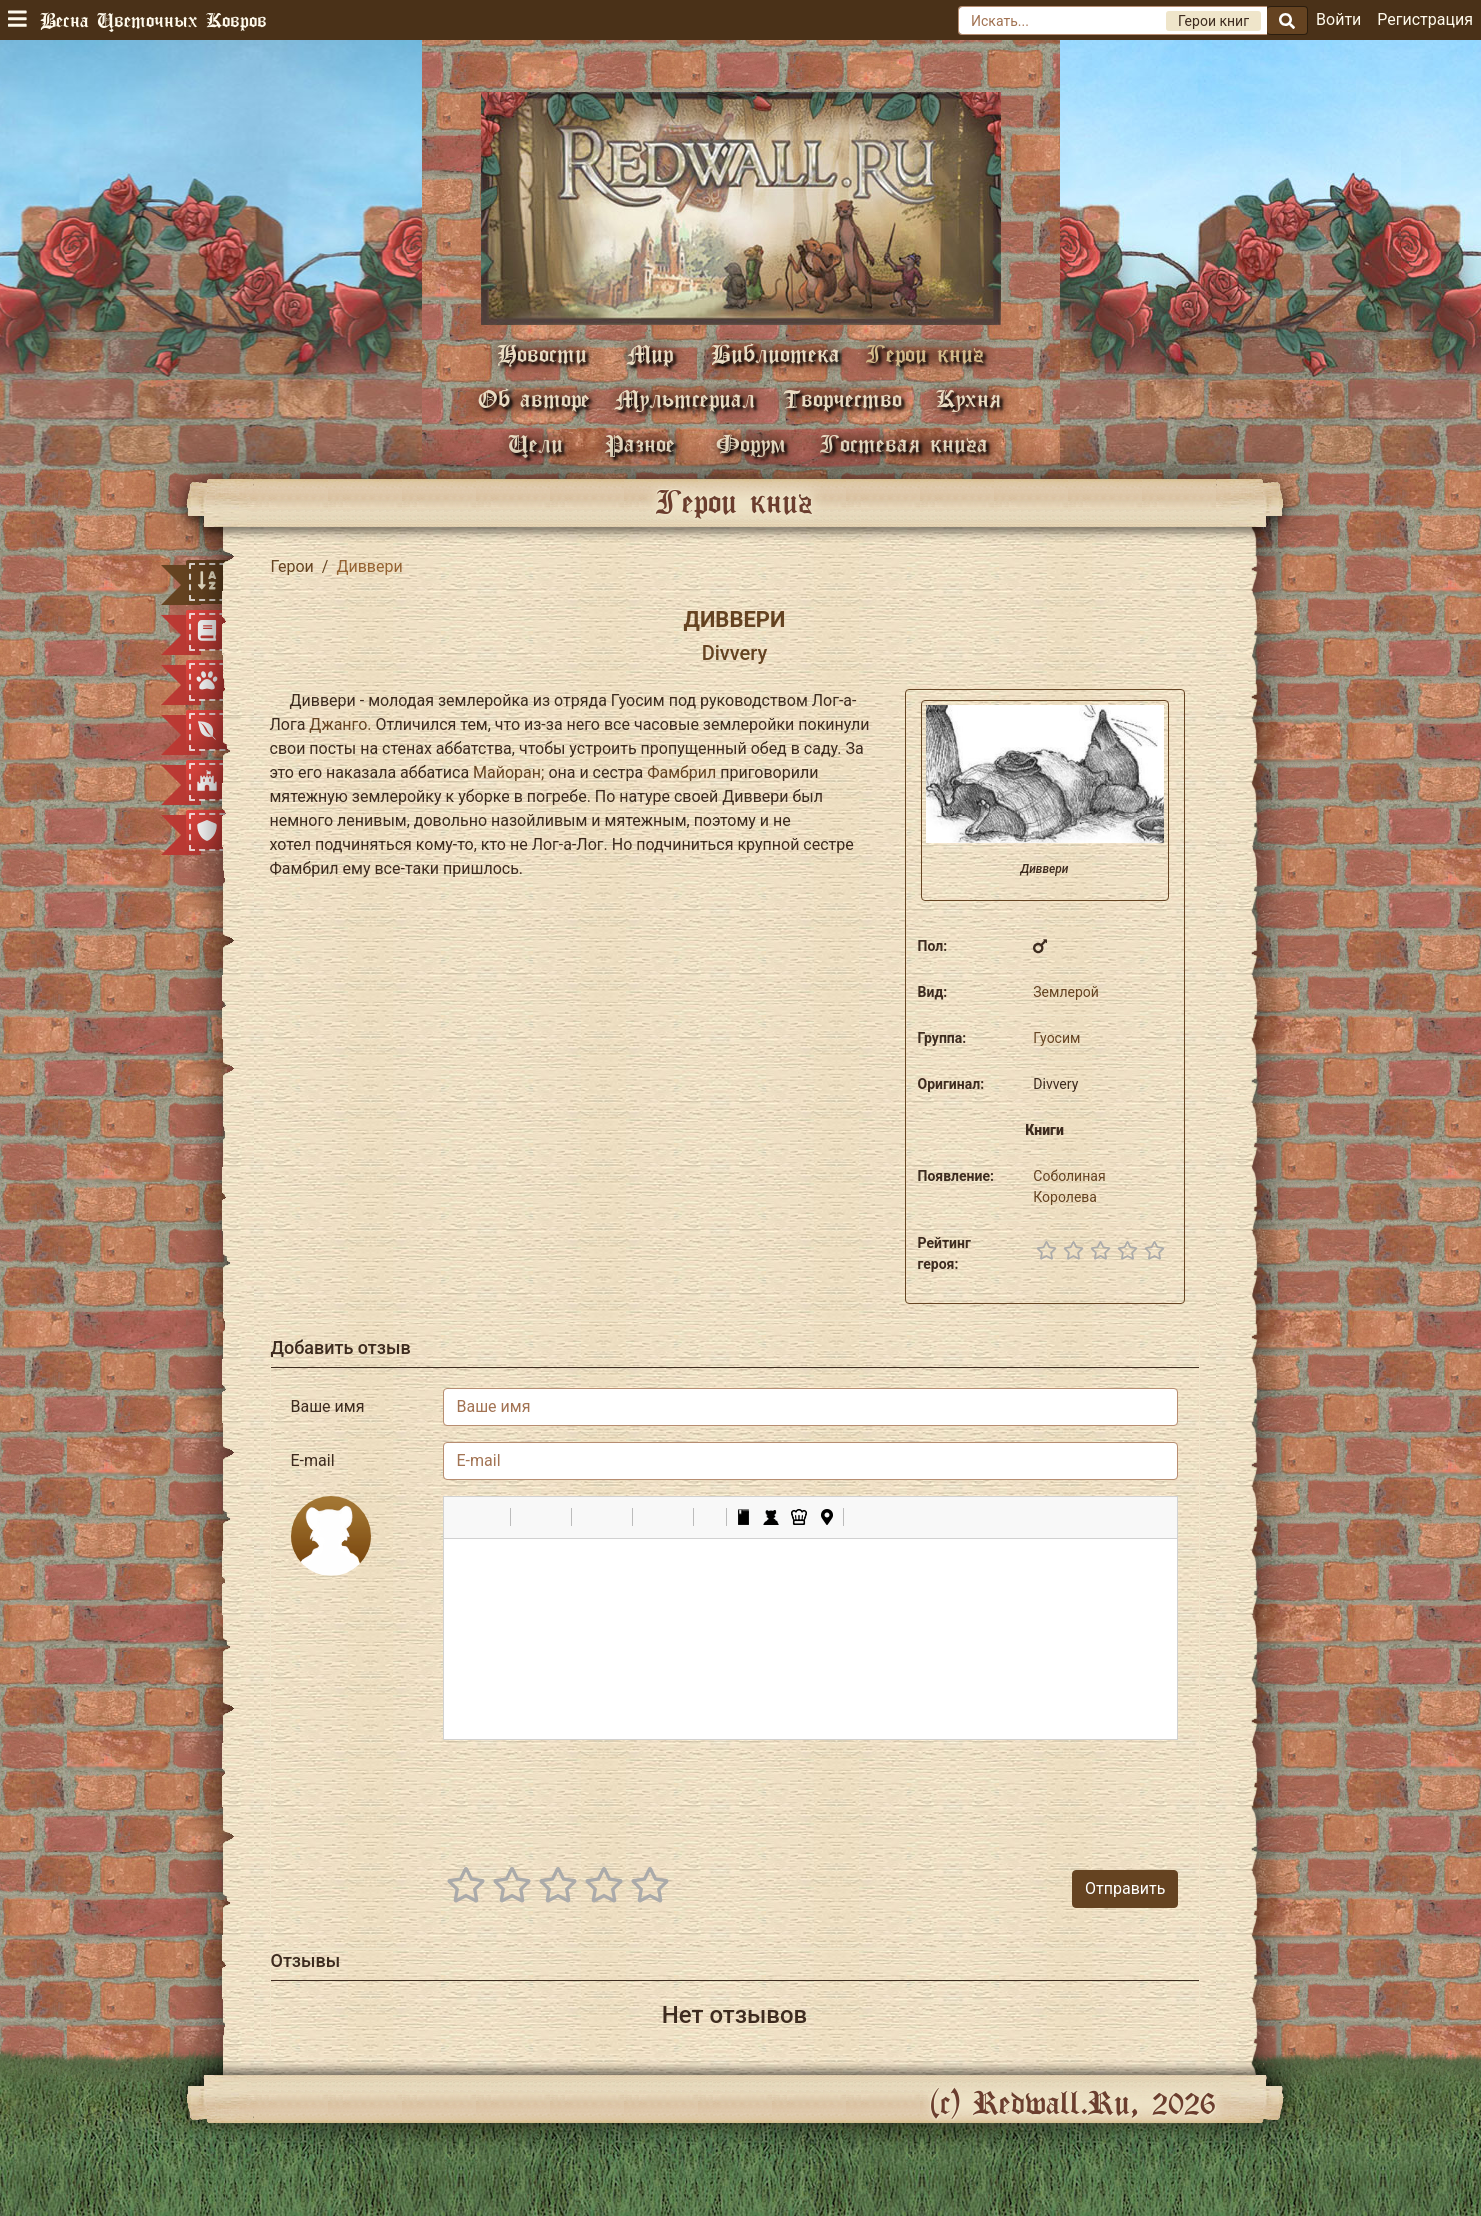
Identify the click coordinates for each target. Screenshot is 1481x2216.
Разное (640, 443)
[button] (466, 1517)
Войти (1338, 19)
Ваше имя (328, 1406)
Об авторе (534, 398)
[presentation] (1027, 1795)
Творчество (842, 398)
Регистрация (1425, 19)
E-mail (313, 1460)
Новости (542, 353)
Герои (292, 566)
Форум (751, 443)
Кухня (968, 398)
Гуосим (1056, 1038)
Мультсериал (685, 398)
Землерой (1066, 992)
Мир (650, 353)
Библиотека (775, 353)
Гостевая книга (904, 443)
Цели (535, 443)
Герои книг (925, 353)
